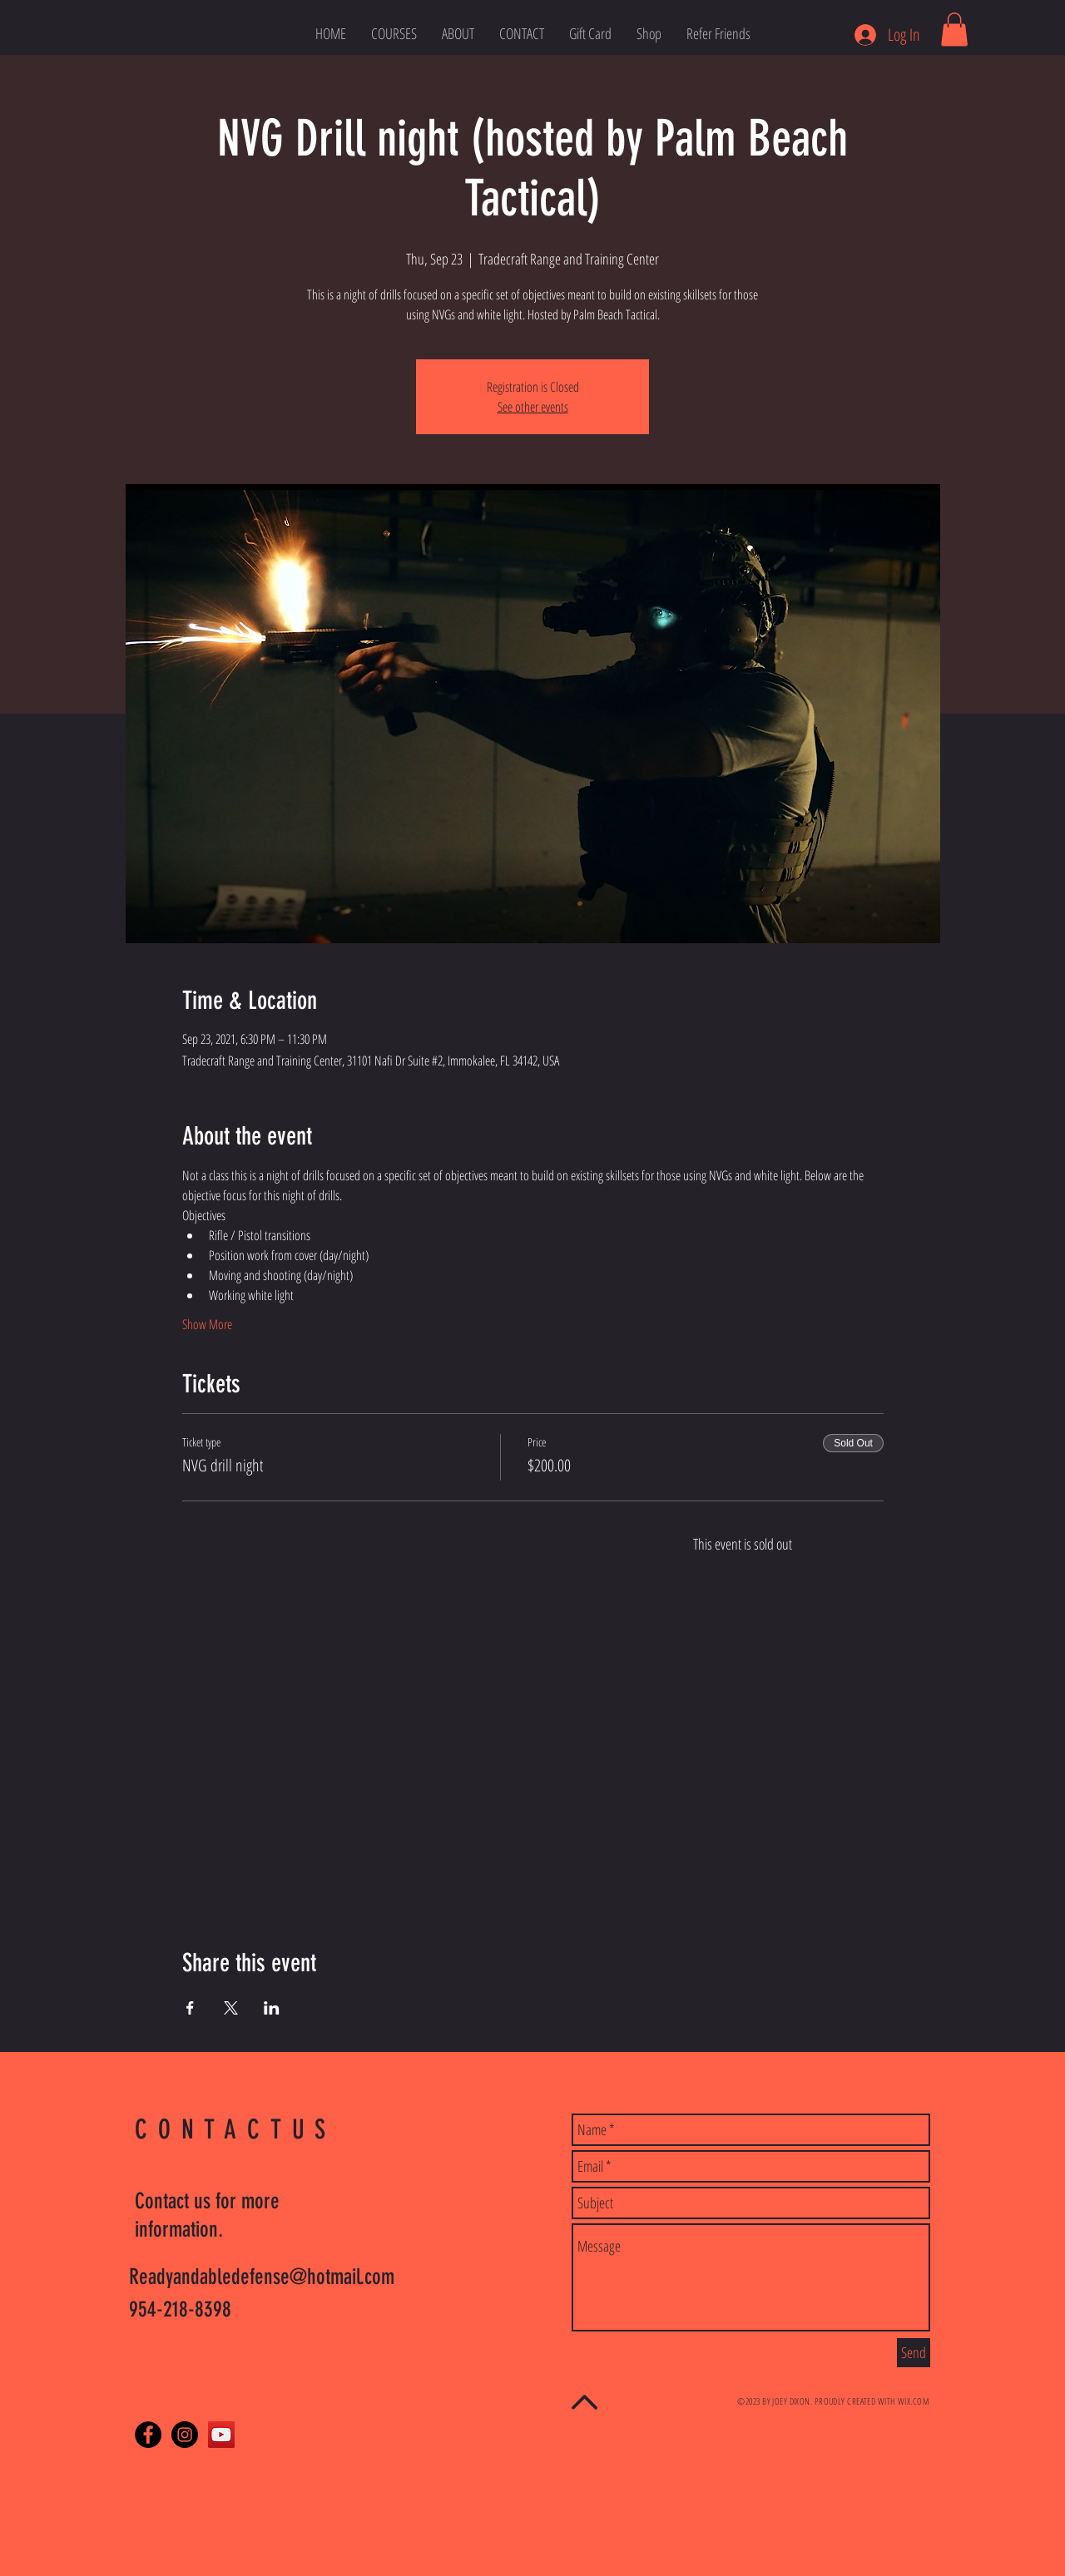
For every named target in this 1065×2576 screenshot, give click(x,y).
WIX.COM (913, 2401)
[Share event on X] (231, 2008)
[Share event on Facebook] (190, 2008)
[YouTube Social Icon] (221, 2434)
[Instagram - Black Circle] (184, 2434)
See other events (533, 407)
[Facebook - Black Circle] (148, 2434)
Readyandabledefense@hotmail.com (261, 2277)
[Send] (913, 2352)
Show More (207, 1324)
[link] (954, 29)
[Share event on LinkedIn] (272, 2008)
